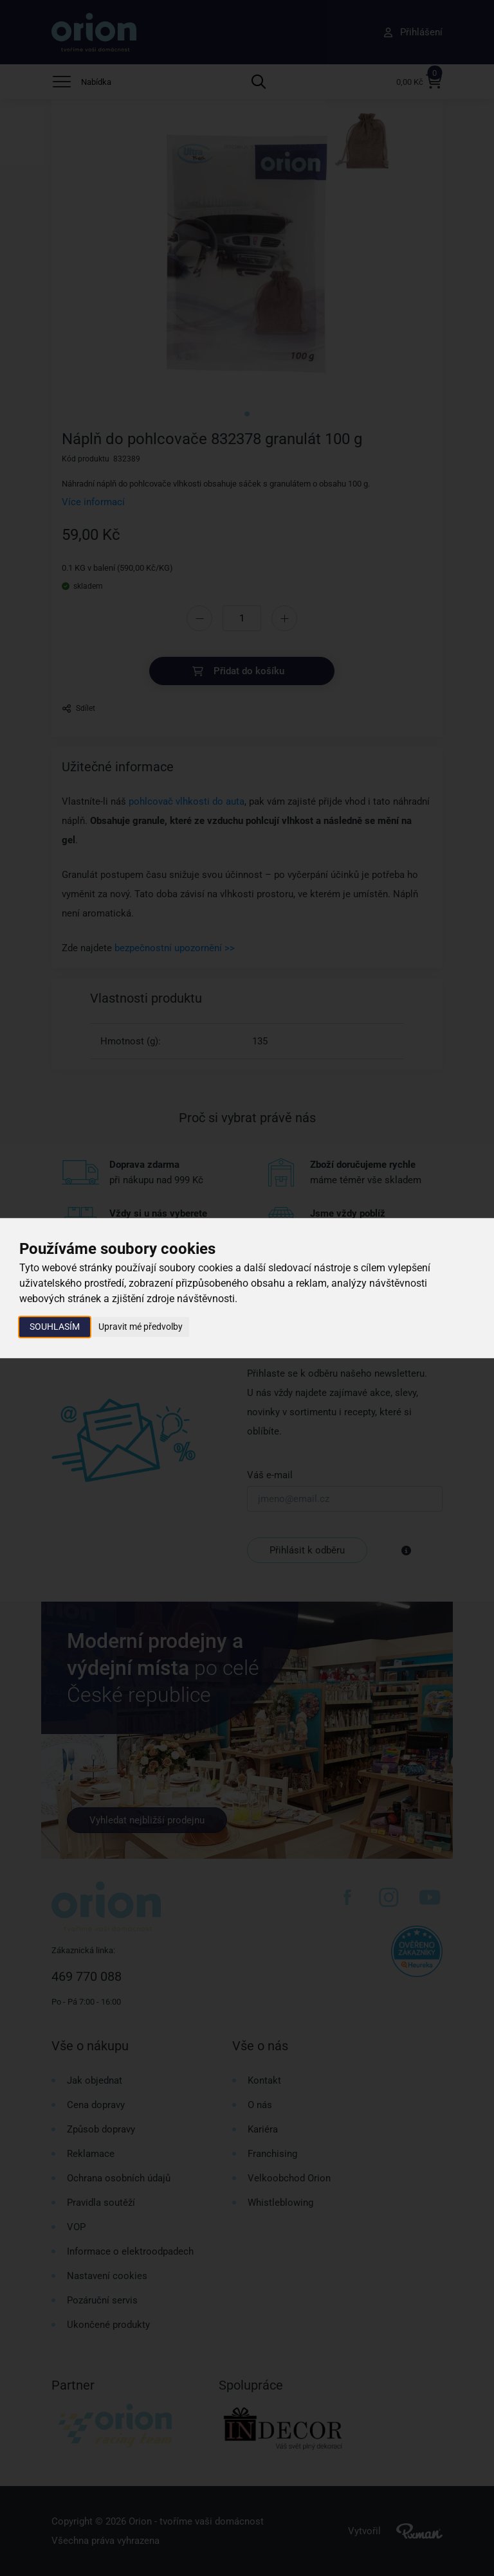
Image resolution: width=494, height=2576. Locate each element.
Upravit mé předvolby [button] (140, 1326)
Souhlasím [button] (55, 1326)
